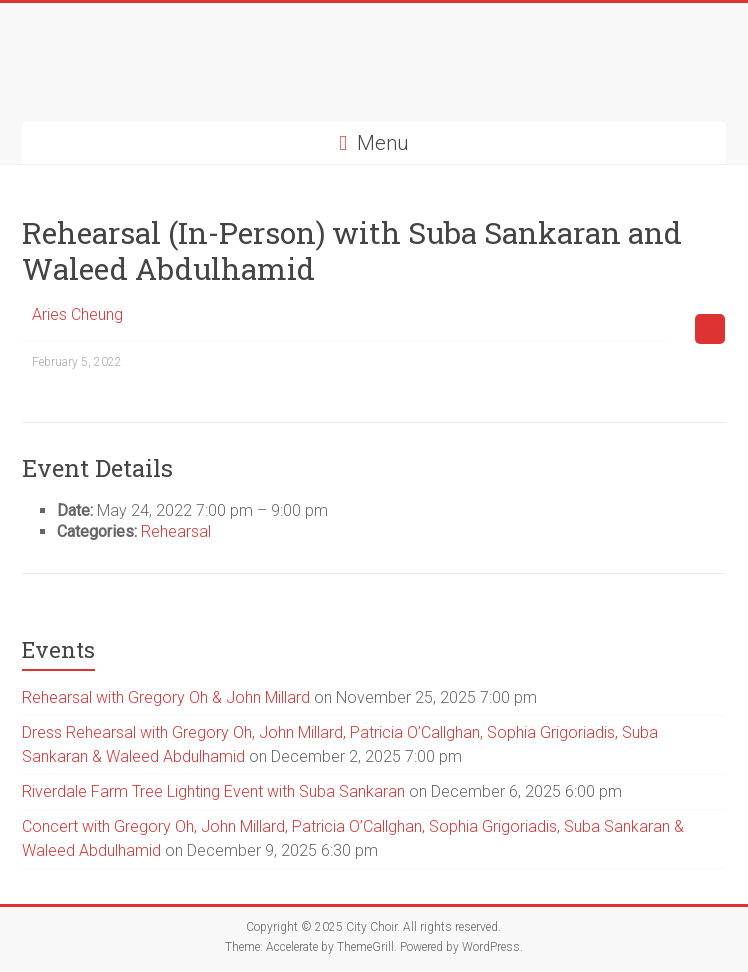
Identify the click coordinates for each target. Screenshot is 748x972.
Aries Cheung (77, 314)
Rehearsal (176, 531)
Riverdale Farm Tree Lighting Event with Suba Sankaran (213, 791)
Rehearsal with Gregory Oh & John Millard (166, 697)
